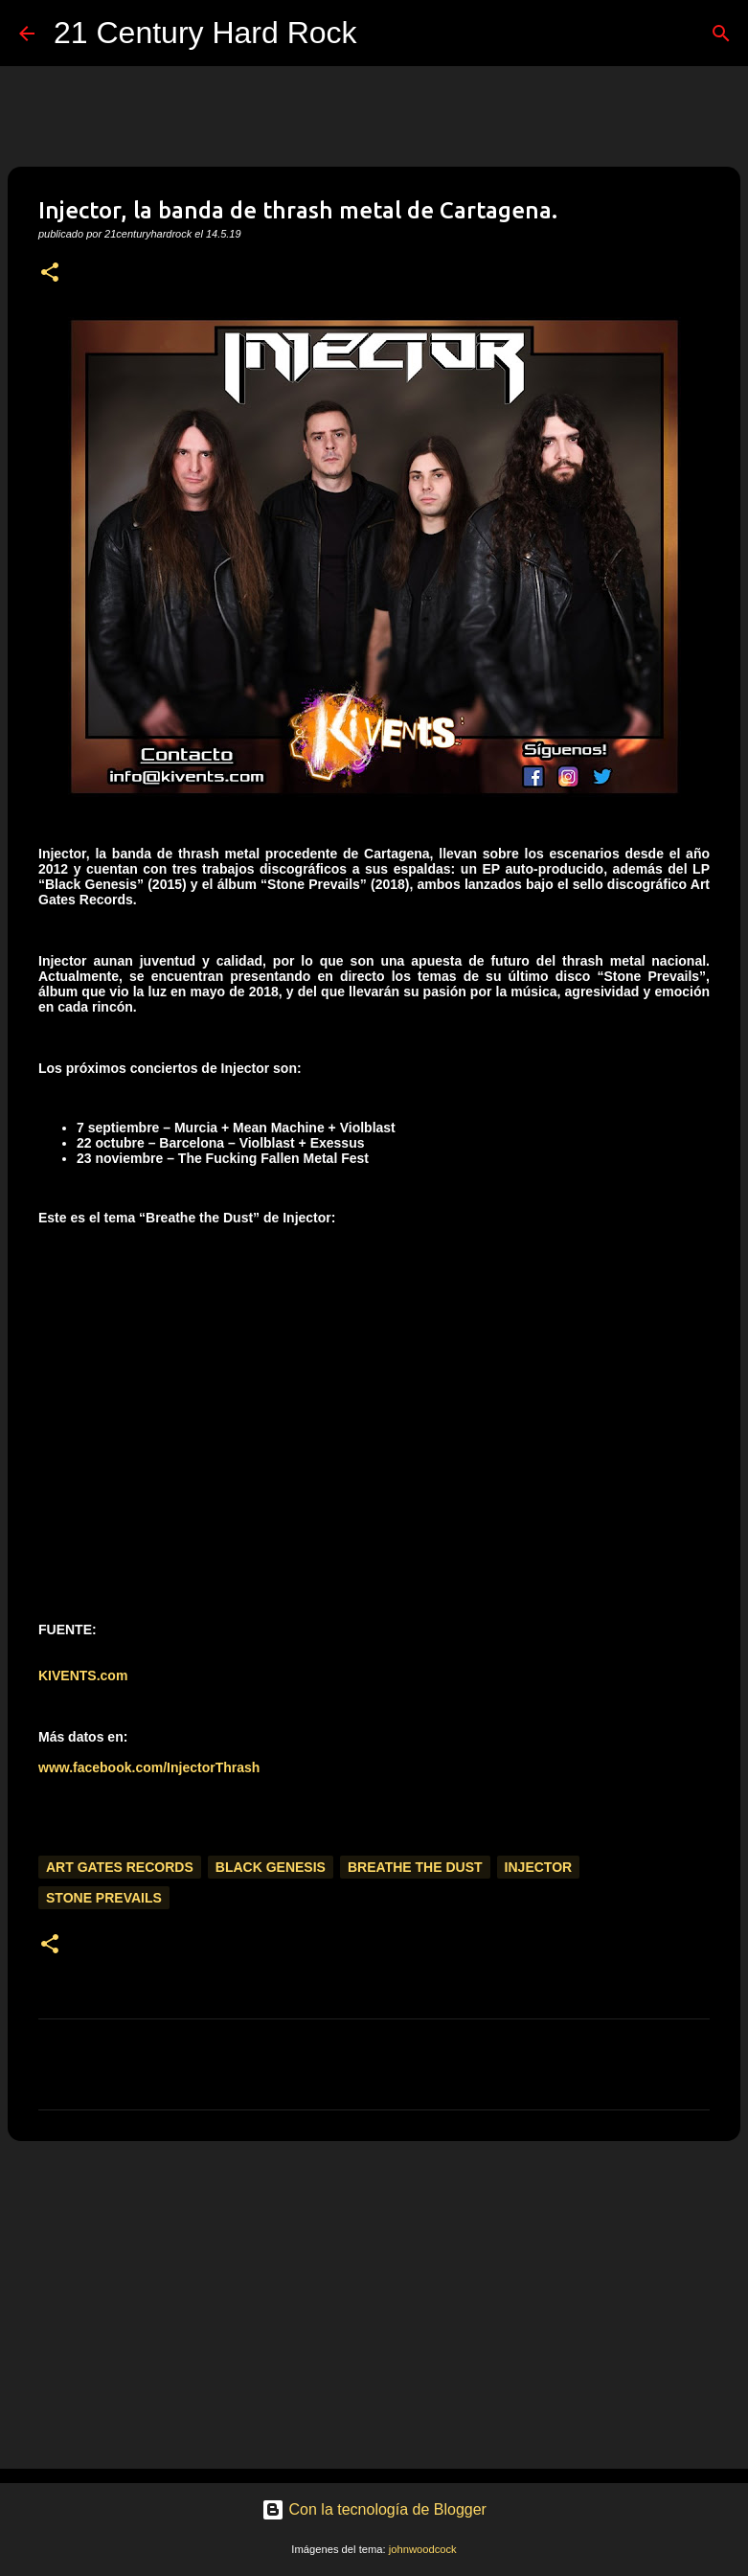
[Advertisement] (374, 2304)
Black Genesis (270, 1867)
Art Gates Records (119, 1867)
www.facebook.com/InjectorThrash (149, 1767)
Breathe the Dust (415, 1867)
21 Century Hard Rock (205, 32)
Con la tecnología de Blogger (374, 2509)
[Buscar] (384, 34)
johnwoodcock (423, 2549)
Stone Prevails (104, 1897)
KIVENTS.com (82, 1675)
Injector (539, 1867)
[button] (49, 273)
